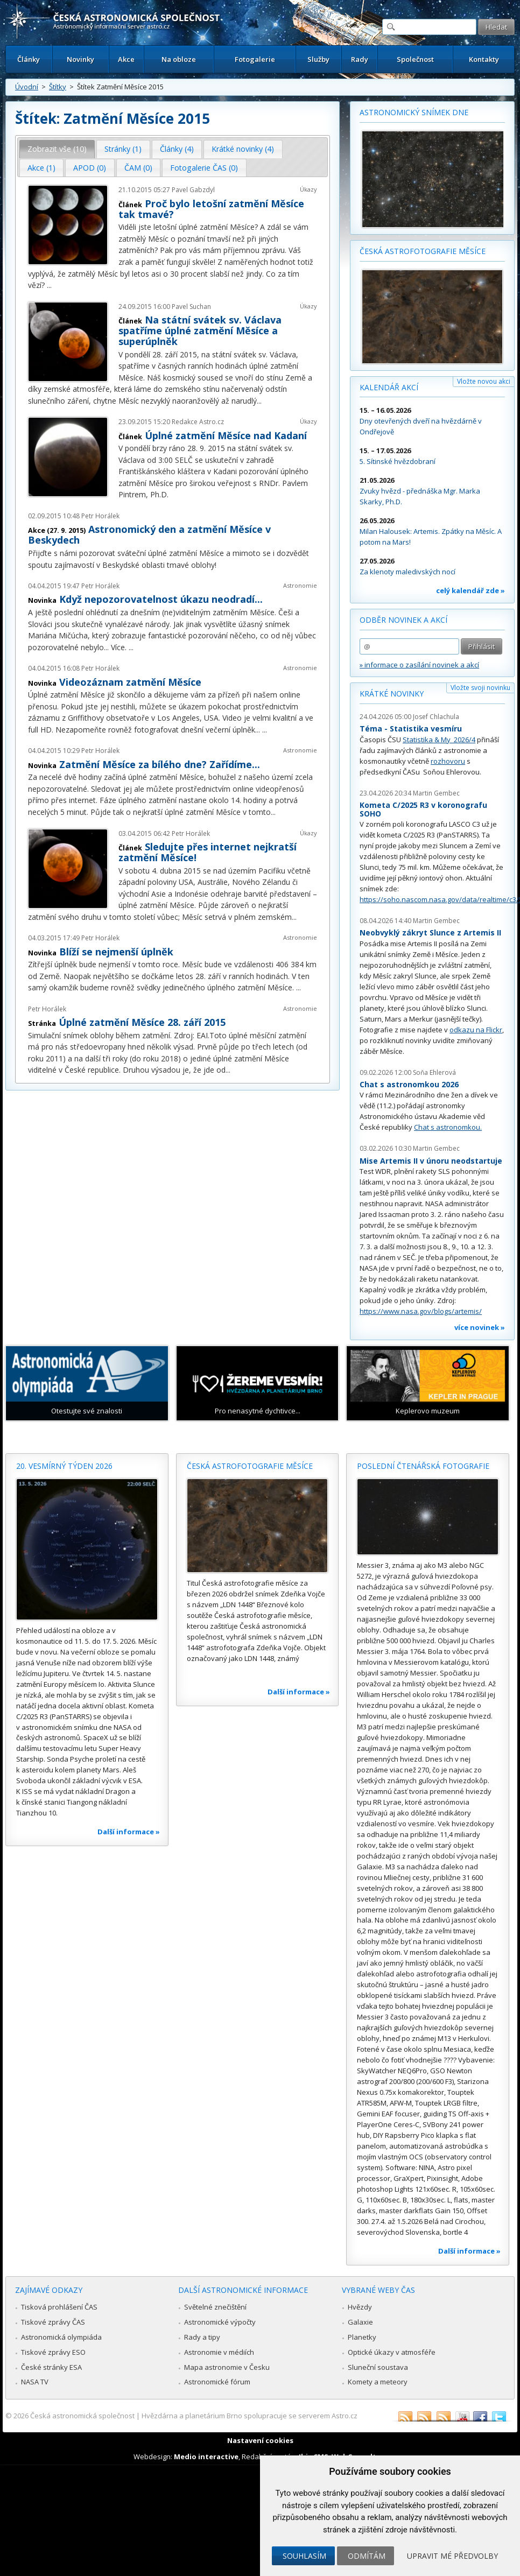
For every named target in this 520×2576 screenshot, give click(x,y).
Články (28, 59)
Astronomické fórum (217, 2382)
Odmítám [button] (366, 2556)
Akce (126, 59)
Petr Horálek (100, 515)
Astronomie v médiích (219, 2352)
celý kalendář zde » (470, 590)
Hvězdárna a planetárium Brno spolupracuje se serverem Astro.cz (249, 2415)
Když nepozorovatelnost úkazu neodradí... (161, 599)
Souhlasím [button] (304, 2556)
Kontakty (484, 59)
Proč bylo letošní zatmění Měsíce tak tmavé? (211, 209)
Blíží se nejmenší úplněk (116, 951)
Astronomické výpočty (220, 2322)
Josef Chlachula (436, 716)
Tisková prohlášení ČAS (59, 2307)
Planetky (362, 2337)
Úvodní (26, 87)
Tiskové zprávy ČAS (53, 2322)
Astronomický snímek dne (414, 112)
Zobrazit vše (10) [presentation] (57, 149)
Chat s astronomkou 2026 (409, 1084)
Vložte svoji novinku (480, 687)
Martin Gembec (436, 793)
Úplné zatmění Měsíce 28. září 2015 (142, 1022)
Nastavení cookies (260, 2440)
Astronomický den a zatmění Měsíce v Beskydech (149, 534)
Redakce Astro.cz (198, 421)
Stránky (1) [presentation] (123, 149)
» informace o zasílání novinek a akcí (419, 665)
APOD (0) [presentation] (89, 168)
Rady (359, 59)
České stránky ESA (51, 2367)
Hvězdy (360, 2307)
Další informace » (128, 1831)
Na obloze (178, 59)
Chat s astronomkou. (448, 1127)
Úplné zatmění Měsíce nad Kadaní (226, 435)
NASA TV (34, 2382)
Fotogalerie (255, 59)
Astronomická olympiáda (61, 2337)
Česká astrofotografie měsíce (423, 251)
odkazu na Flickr (475, 1029)
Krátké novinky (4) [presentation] (243, 149)
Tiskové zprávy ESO (53, 2352)
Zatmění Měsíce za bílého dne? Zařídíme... (159, 764)
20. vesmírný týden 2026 (64, 1466)
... (49, 285)
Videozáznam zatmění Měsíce (130, 681)
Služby (318, 59)
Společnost (415, 59)
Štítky (57, 87)
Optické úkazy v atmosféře (391, 2352)
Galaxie (360, 2322)
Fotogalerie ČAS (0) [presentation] (204, 168)
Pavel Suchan (191, 306)
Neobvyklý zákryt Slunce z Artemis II (430, 932)
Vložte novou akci (483, 381)
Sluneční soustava (378, 2367)
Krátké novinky (392, 693)
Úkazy (308, 189)
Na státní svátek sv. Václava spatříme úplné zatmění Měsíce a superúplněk (200, 330)
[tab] (57, 149)
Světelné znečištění (215, 2307)
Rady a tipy (202, 2337)
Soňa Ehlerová (434, 1072)
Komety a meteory (377, 2382)
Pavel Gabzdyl (193, 189)
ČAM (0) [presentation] (138, 168)
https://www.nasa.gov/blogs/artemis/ (421, 1311)
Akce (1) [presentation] (41, 168)
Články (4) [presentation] (177, 149)
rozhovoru (448, 761)
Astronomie (300, 585)
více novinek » (479, 1327)
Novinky (80, 59)
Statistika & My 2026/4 (439, 739)
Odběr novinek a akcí (403, 620)
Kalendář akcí (389, 387)
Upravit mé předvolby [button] (452, 2556)
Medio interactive (206, 2456)
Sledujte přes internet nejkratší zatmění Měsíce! (207, 852)
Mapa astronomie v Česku (227, 2367)
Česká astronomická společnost (82, 2415)
